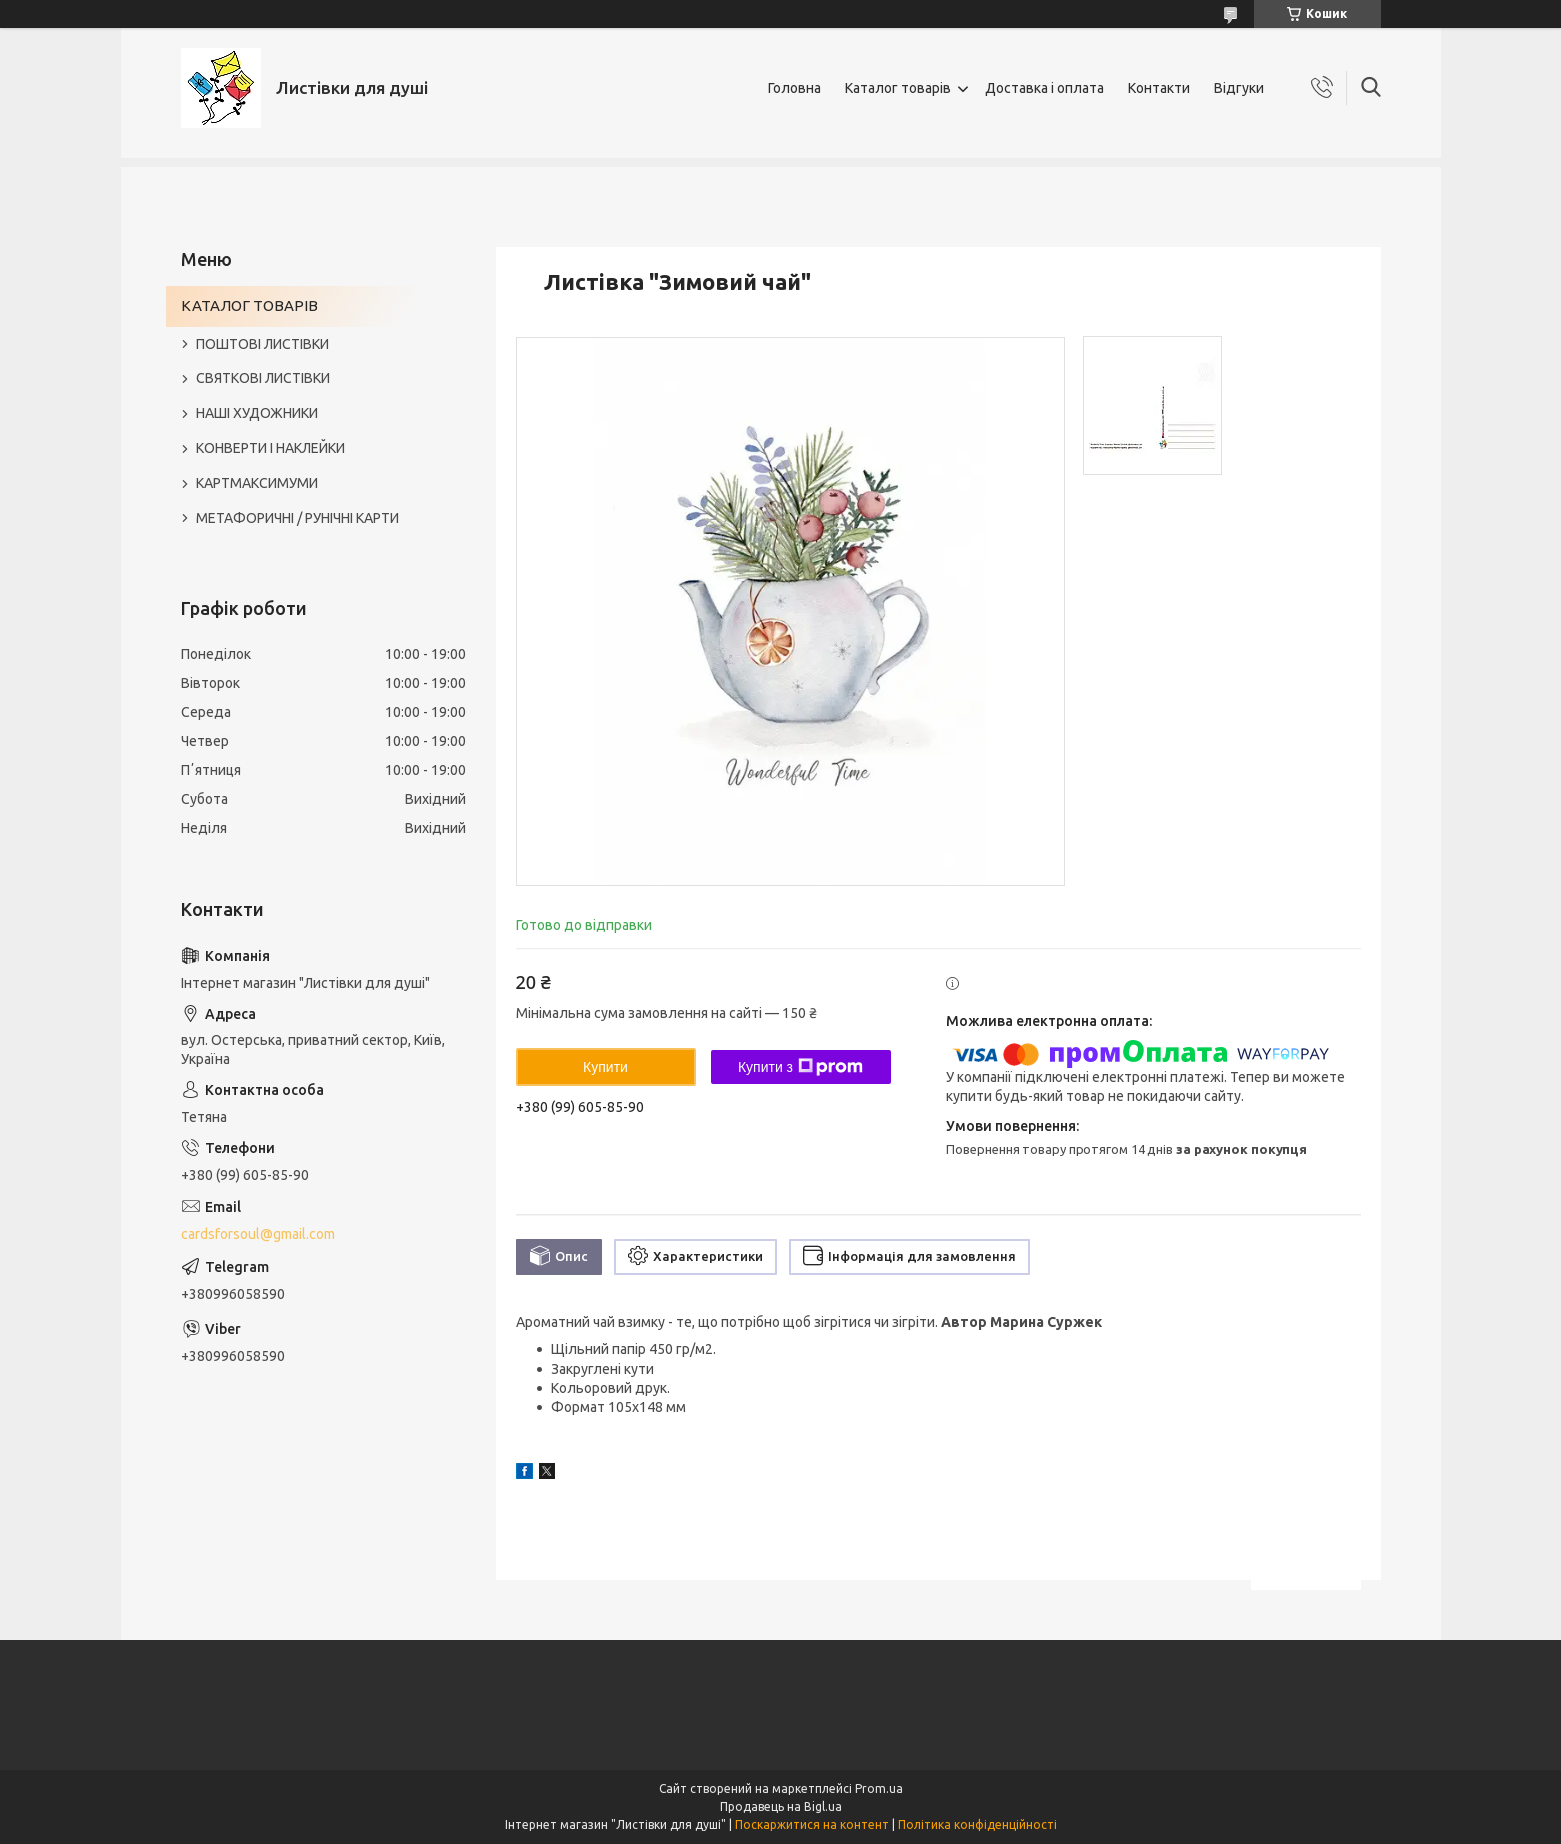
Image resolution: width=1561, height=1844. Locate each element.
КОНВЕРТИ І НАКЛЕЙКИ (270, 448)
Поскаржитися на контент (812, 1824)
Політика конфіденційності (977, 1824)
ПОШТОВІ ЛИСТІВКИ (262, 344)
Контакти (1159, 88)
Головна (794, 88)
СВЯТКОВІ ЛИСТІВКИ (263, 378)
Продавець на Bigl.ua (781, 1806)
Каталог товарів (898, 88)
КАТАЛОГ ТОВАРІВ (249, 305)
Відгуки (1239, 88)
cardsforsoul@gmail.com (258, 1234)
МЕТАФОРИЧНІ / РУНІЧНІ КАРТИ (297, 518)
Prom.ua (879, 1788)
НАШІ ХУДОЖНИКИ (257, 413)
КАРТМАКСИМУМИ (257, 483)
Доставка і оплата (1044, 88)
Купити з (800, 1067)
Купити (605, 1067)
